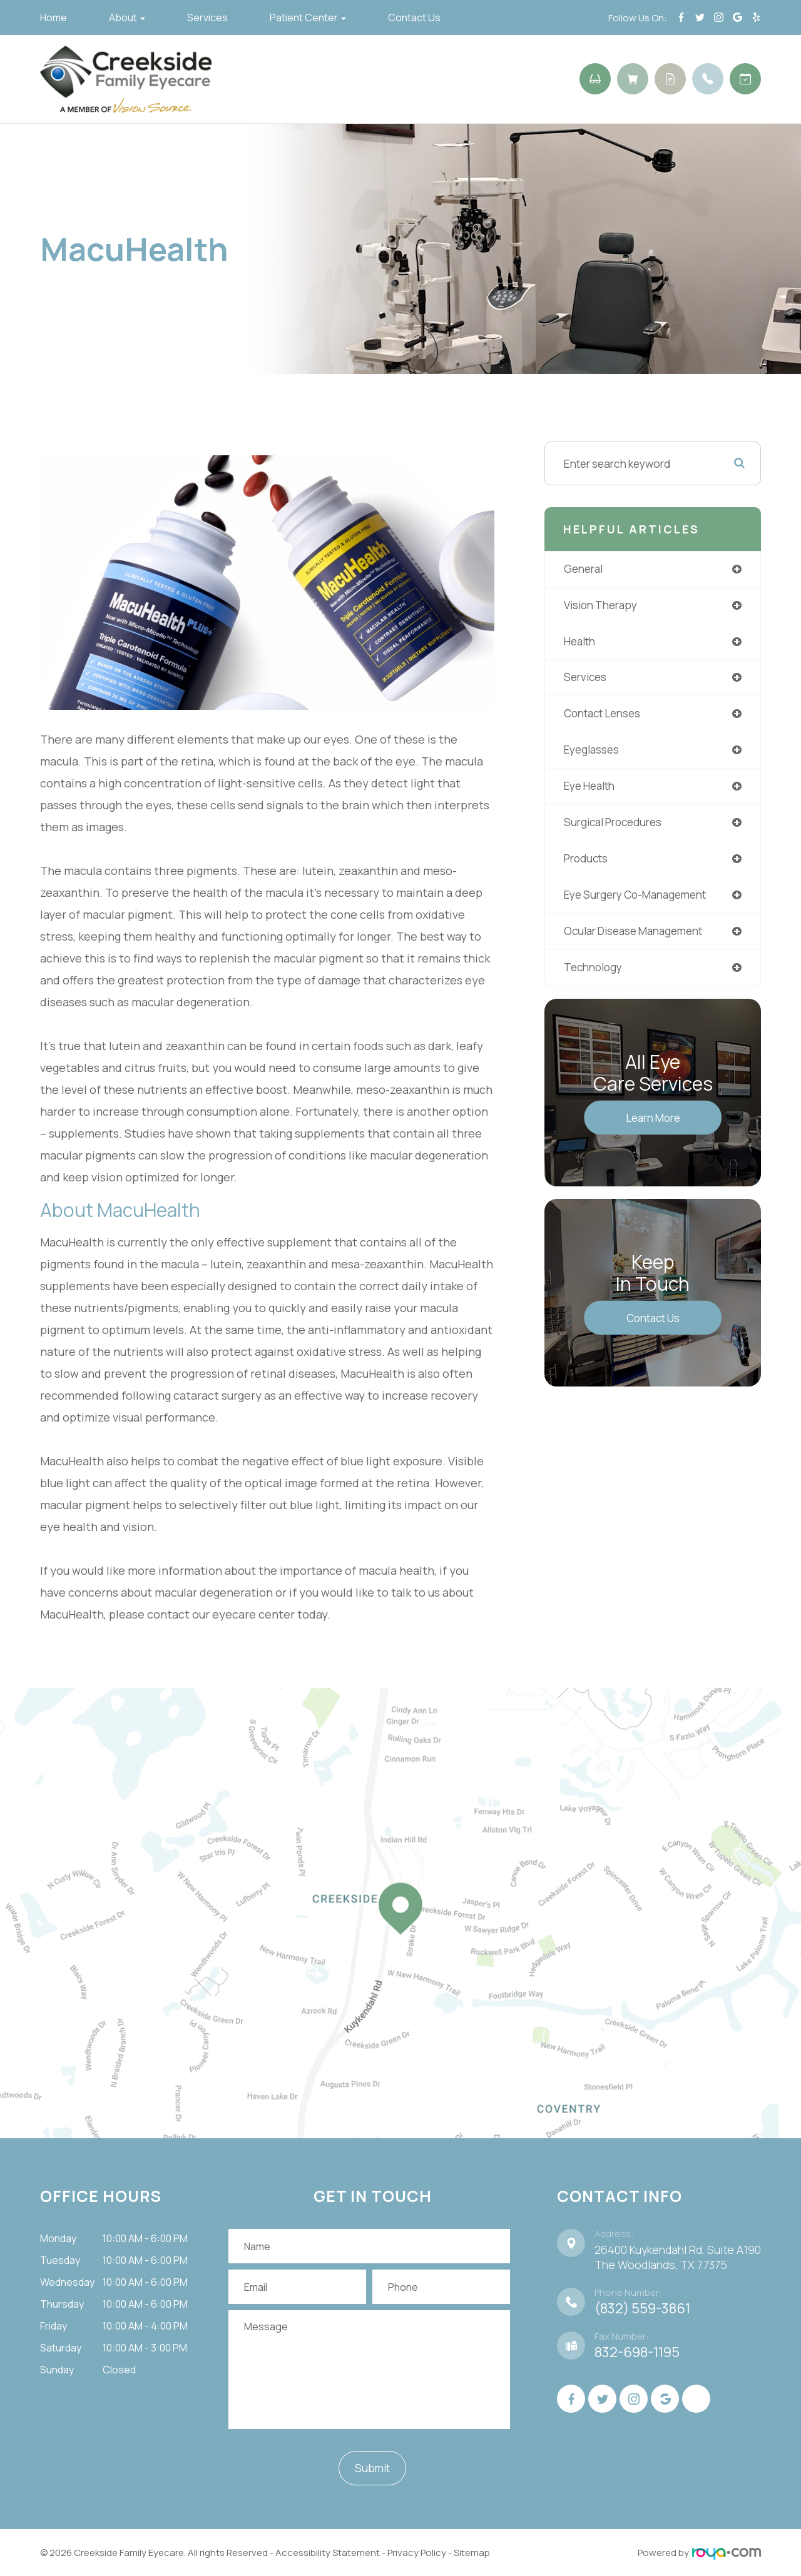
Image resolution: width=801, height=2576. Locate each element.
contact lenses (605, 715)
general (585, 569)
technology (594, 972)
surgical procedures (617, 825)
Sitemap (472, 2552)
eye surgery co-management (640, 899)
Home (53, 17)
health (581, 642)
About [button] (127, 17)
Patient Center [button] (308, 17)
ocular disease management (638, 935)
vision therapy (603, 605)
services (587, 679)
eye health (592, 789)
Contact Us (414, 17)
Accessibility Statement (327, 2552)
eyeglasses (593, 752)
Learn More (653, 1123)
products (588, 862)
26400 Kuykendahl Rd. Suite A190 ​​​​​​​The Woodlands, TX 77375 (677, 2257)
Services (207, 17)
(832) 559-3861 (642, 2308)
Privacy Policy (416, 2552)
